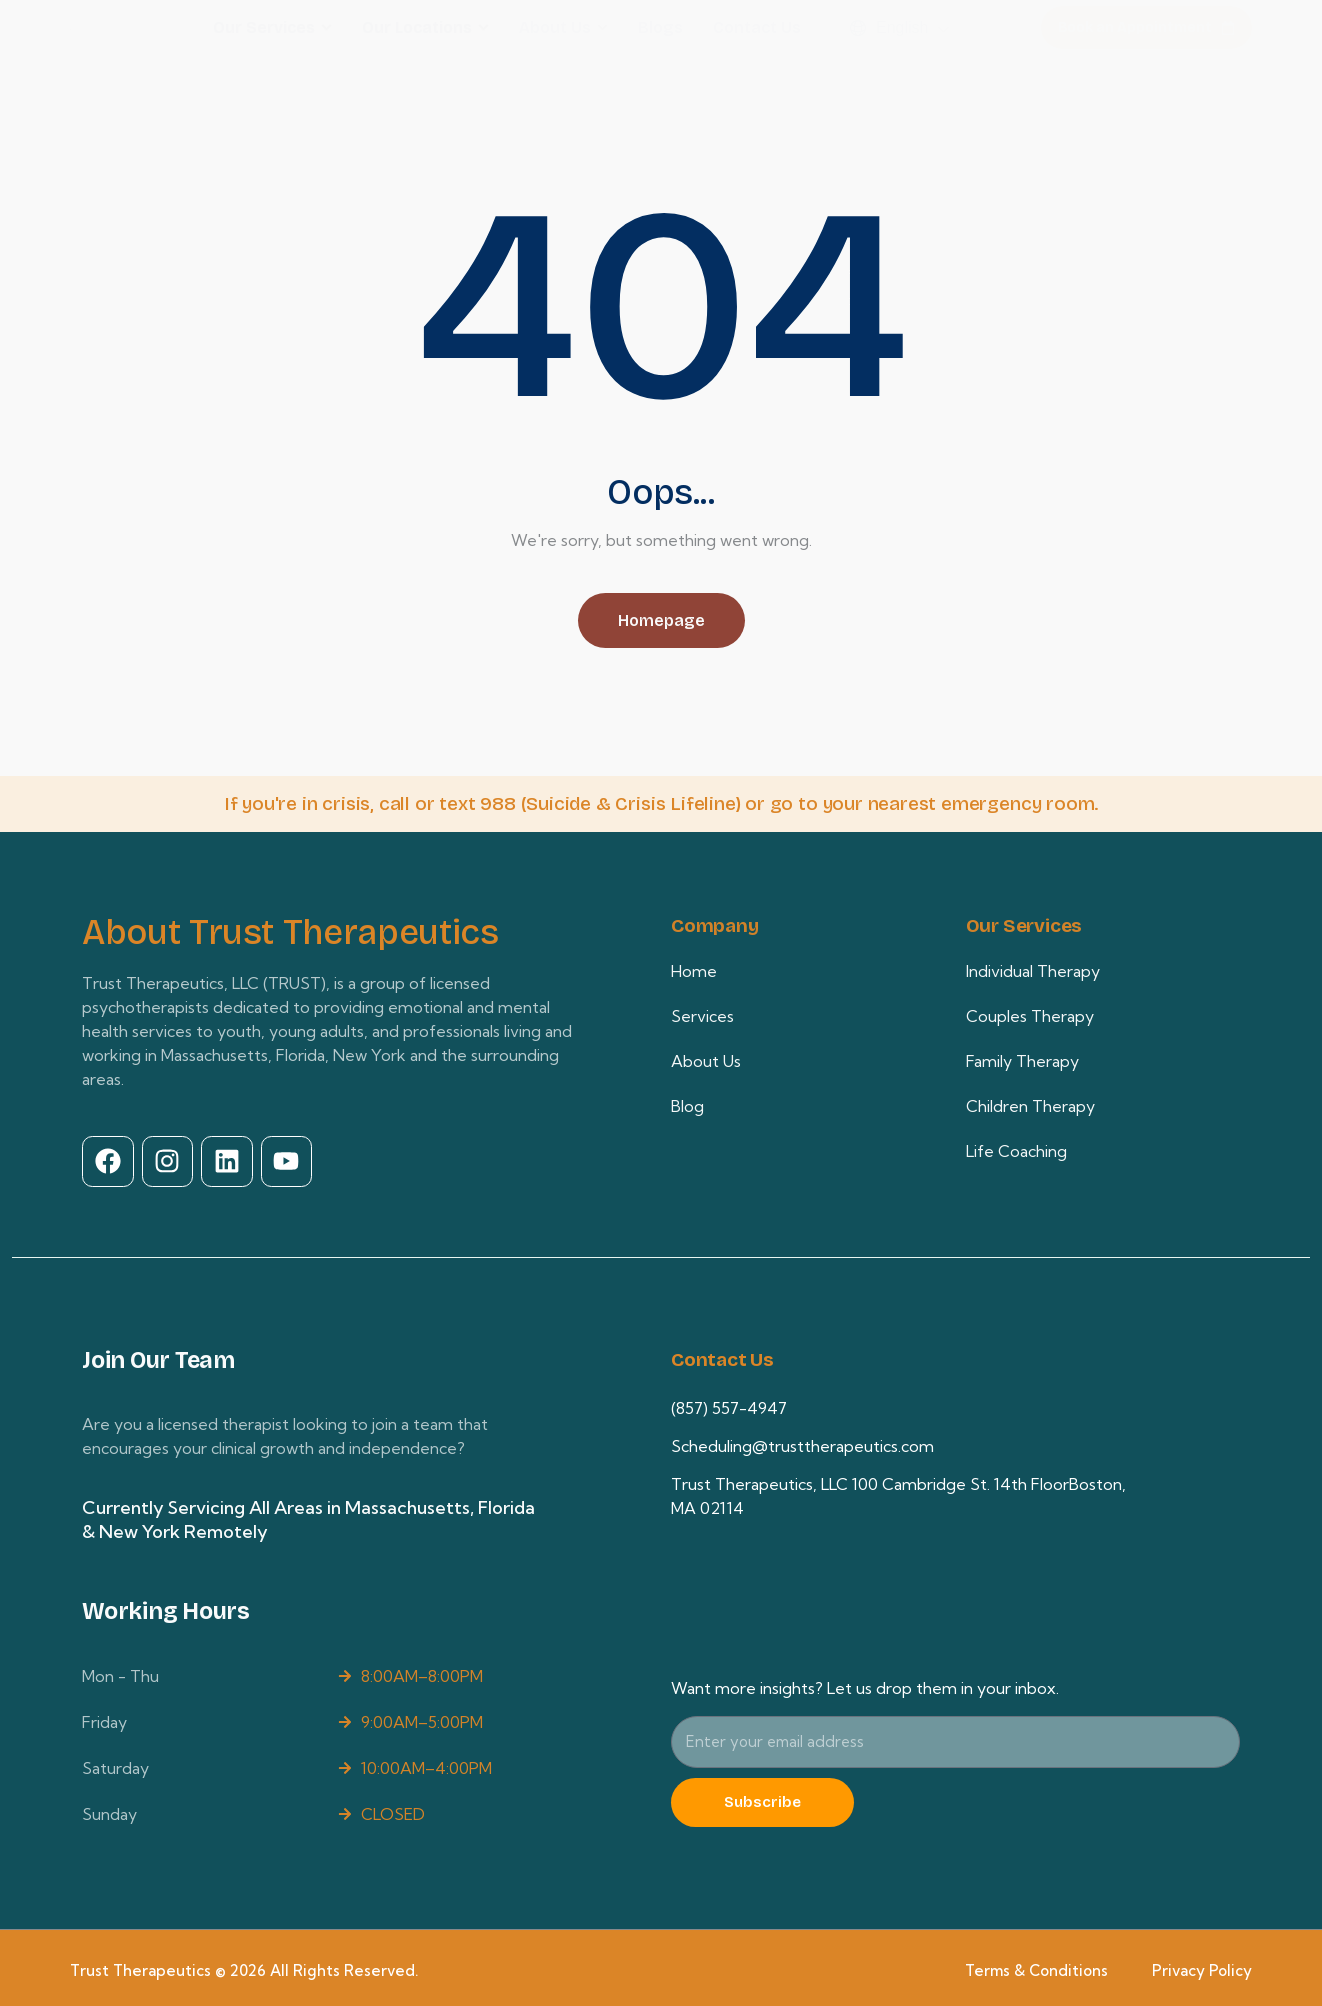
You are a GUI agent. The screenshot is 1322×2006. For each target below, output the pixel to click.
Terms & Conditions (1036, 1965)
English (902, 27)
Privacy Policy (1202, 1965)
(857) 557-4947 (729, 1403)
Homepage (661, 620)
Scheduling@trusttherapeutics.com (802, 1441)
